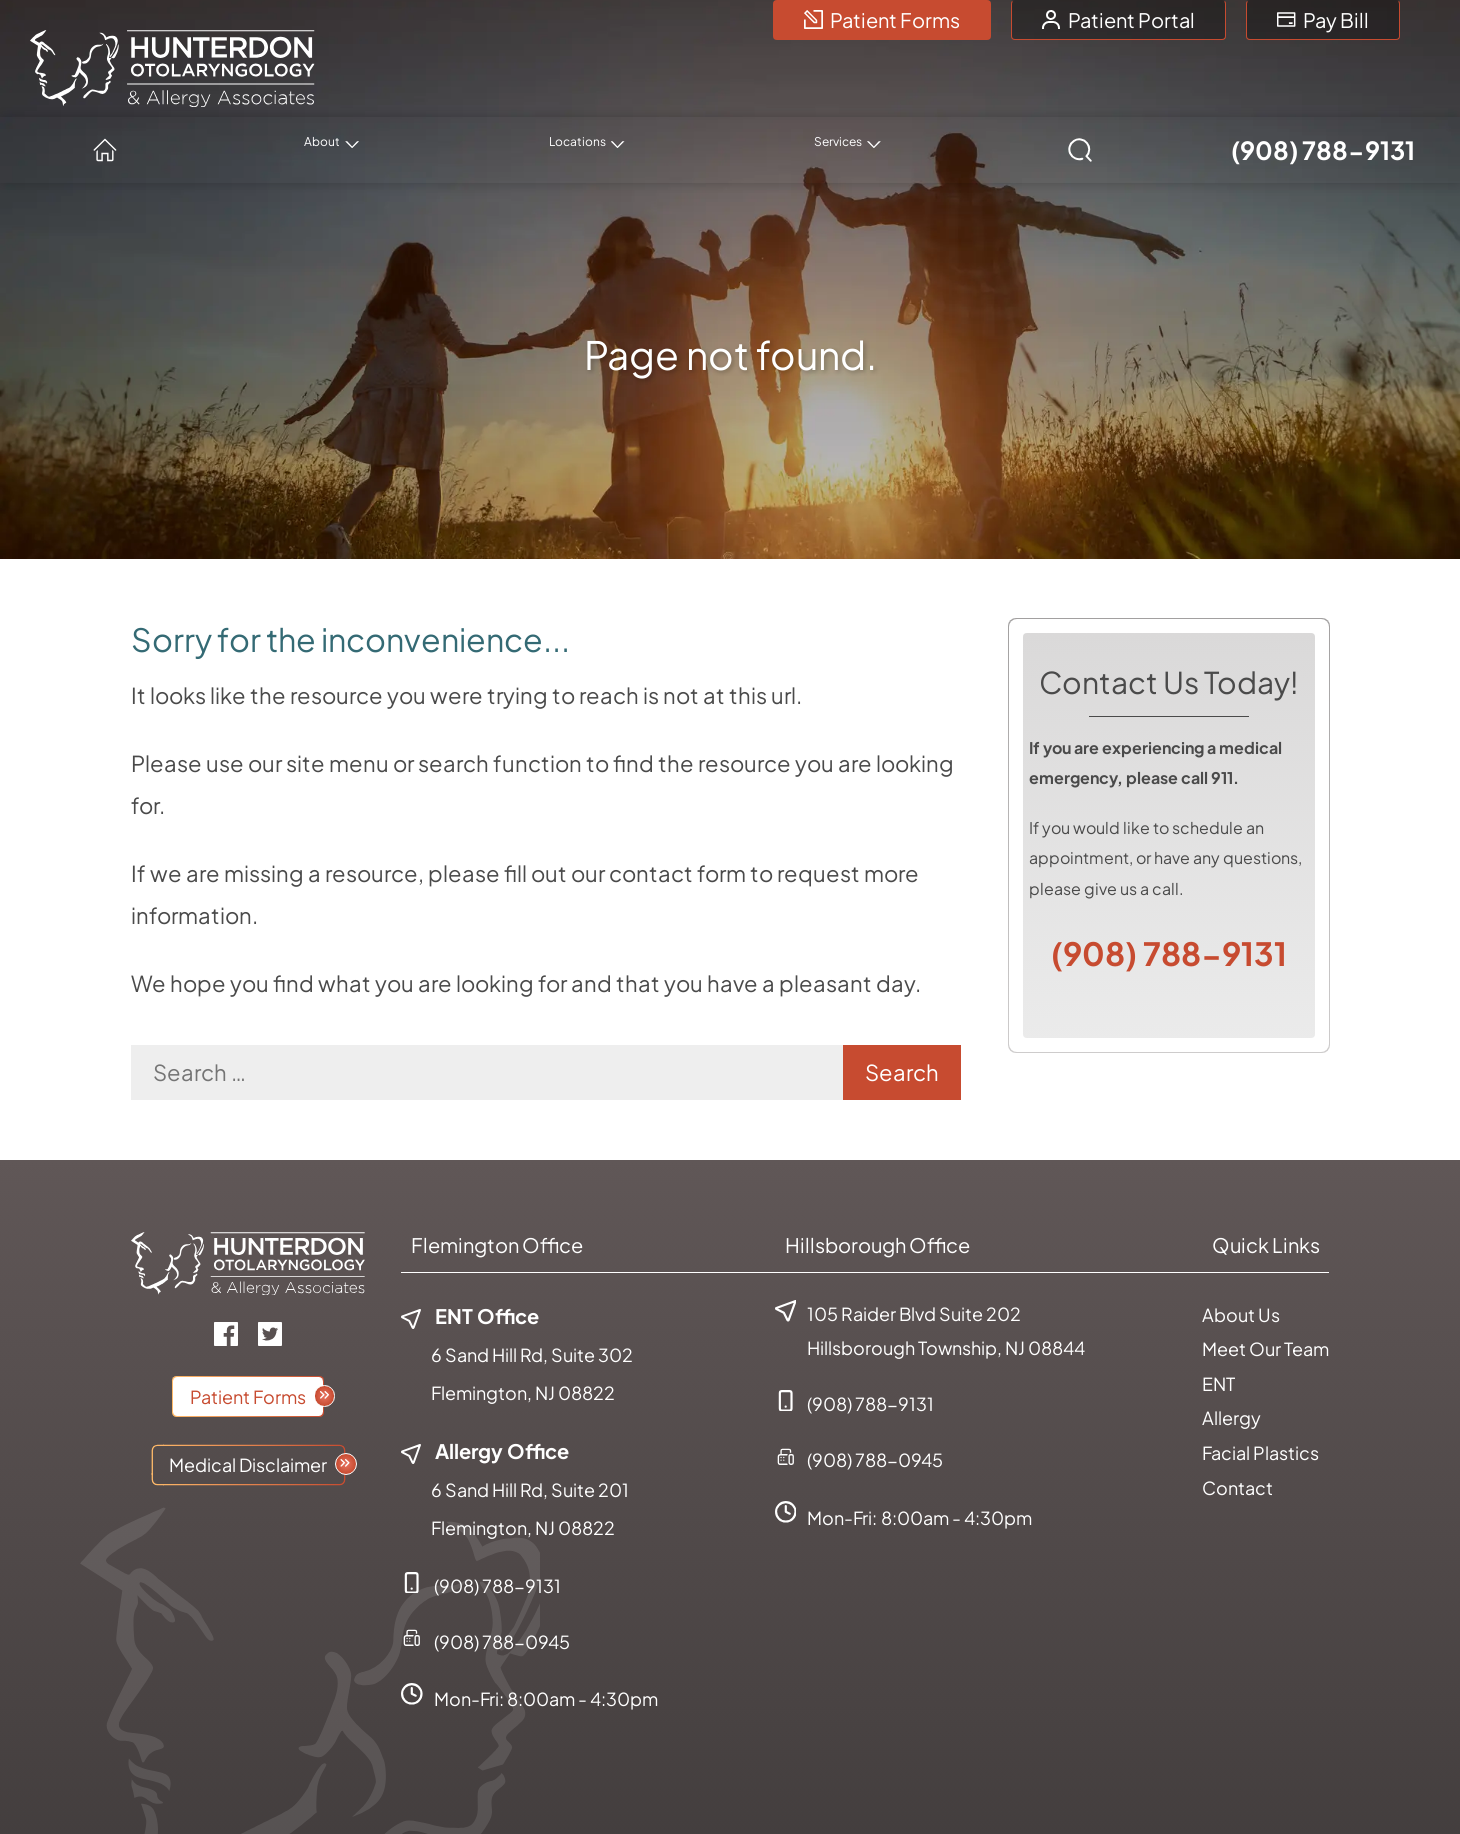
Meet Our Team (1265, 1288)
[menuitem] (433, 90)
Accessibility (1185, 1781)
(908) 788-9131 (1319, 90)
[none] (578, 90)
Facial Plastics (1260, 1392)
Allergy (1231, 1357)
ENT (1218, 1323)
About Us (1241, 1254)
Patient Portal (1118, 19)
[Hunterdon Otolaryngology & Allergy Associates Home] (172, 53)
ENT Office (470, 1255)
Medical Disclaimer (248, 1404)
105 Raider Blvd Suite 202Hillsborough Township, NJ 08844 (930, 1270)
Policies (1086, 1781)
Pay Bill (1323, 19)
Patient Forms (882, 19)
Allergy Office (485, 1390)
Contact (1237, 1427)
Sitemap (1286, 1781)
